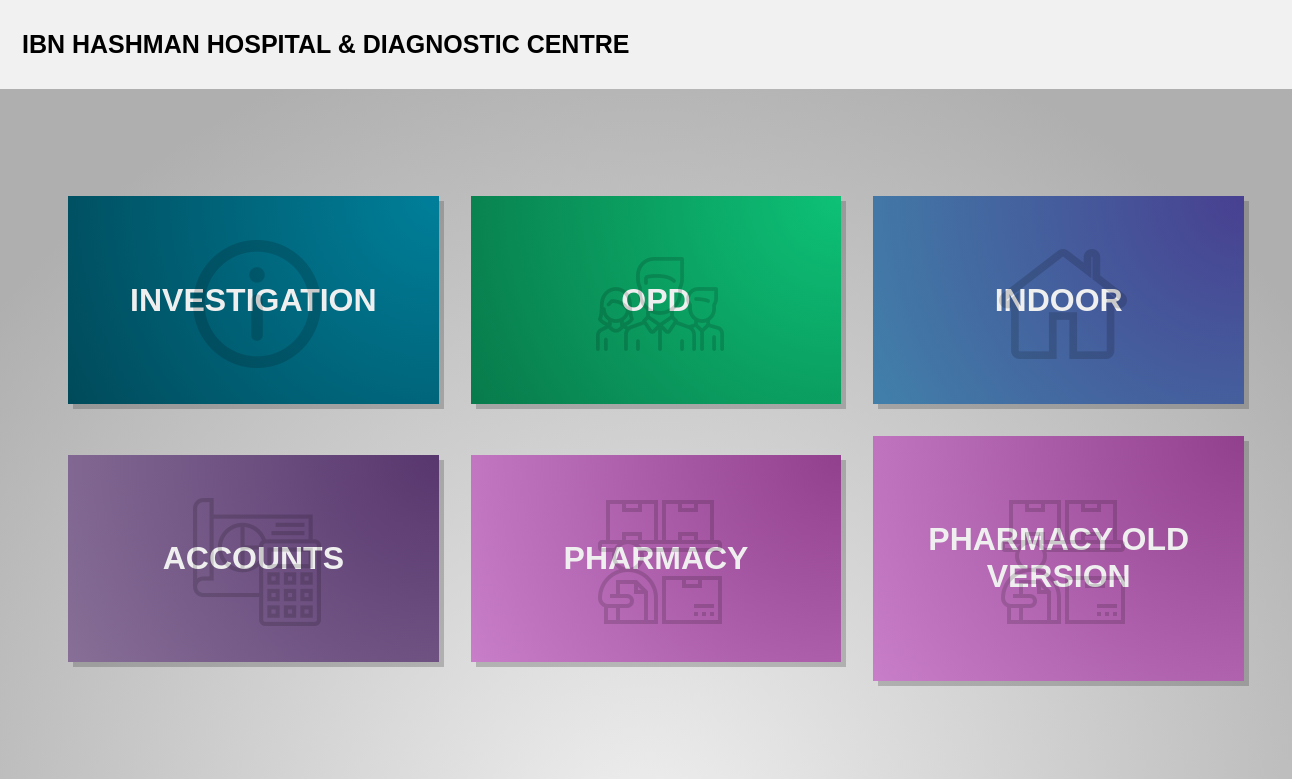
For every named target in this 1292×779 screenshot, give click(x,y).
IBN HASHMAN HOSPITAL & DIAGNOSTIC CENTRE (325, 44)
